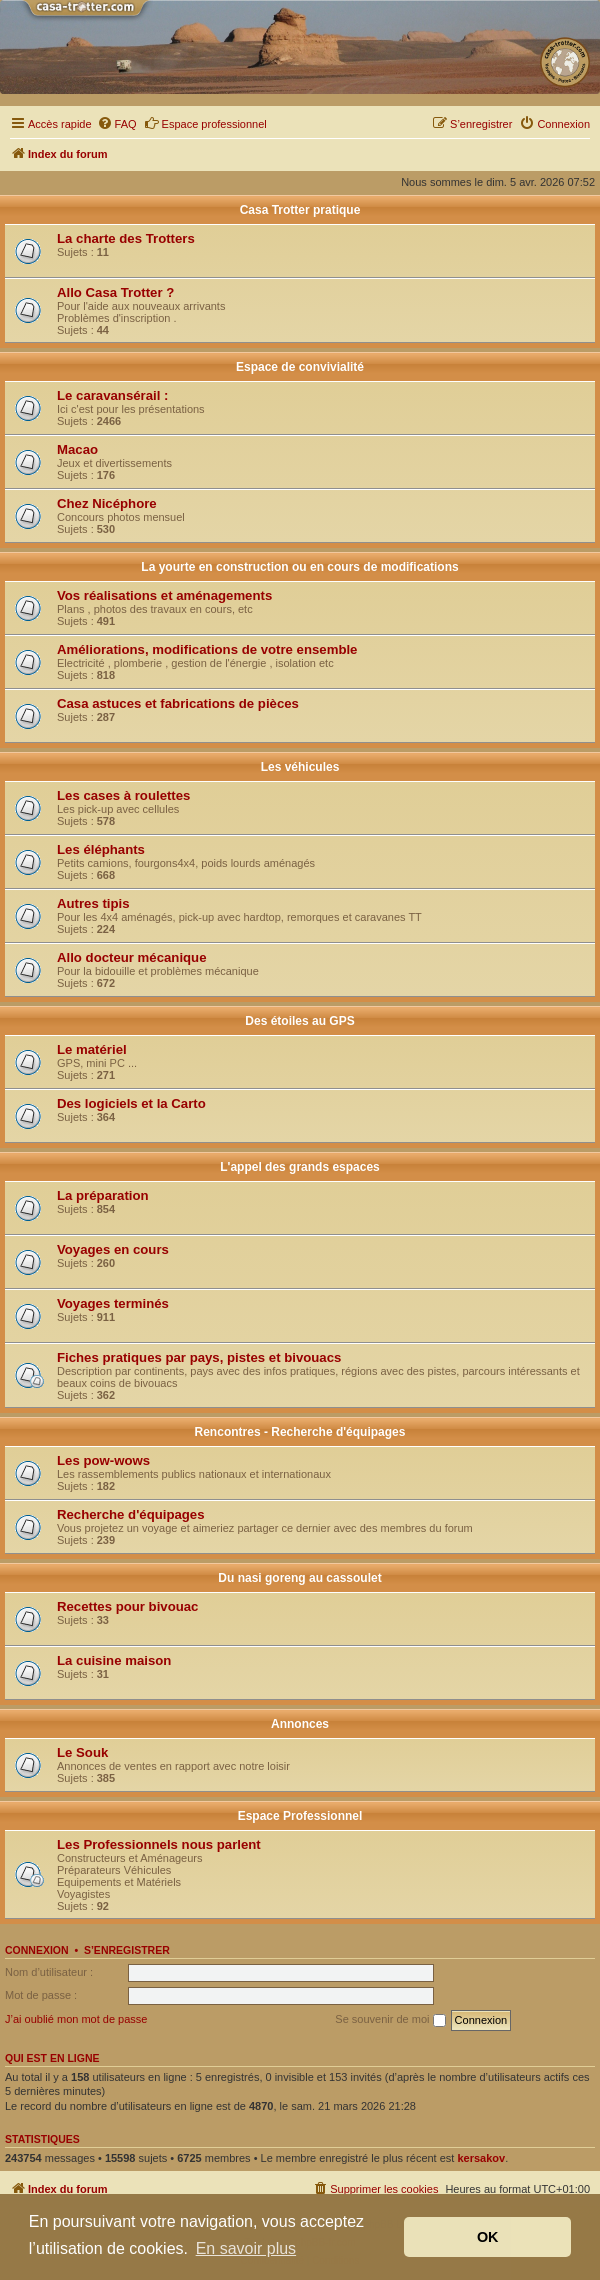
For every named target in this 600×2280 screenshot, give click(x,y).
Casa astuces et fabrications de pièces (178, 703)
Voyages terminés (113, 1303)
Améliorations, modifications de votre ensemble (207, 649)
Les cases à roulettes (123, 795)
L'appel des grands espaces (300, 1167)
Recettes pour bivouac (127, 1606)
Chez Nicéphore (107, 503)
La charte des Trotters (126, 238)
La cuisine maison (114, 1660)
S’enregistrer (127, 1950)
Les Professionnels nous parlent (159, 1844)
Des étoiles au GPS (299, 1021)
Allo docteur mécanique (132, 957)
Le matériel (92, 1049)
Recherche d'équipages (131, 1514)
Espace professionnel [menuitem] (205, 123)
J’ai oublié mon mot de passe (76, 2019)
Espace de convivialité (300, 367)
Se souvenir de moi (390, 2020)
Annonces (300, 1724)
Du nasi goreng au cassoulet (299, 1578)
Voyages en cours (113, 1249)
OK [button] (488, 2237)
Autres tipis (93, 903)
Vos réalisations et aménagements (164, 595)
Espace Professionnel (300, 1816)
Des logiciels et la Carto (131, 1103)
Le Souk (82, 1752)
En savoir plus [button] (246, 2248)
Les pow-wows (103, 1460)
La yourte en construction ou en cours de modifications (299, 567)
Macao (77, 449)
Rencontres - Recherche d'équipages (300, 1432)
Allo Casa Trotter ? (115, 292)
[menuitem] (117, 124)
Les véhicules (300, 767)
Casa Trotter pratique (300, 210)
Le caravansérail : (112, 395)
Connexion (37, 1950)
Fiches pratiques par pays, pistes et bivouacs (199, 1357)
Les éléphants (101, 849)
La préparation (103, 1195)
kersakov (481, 2158)
